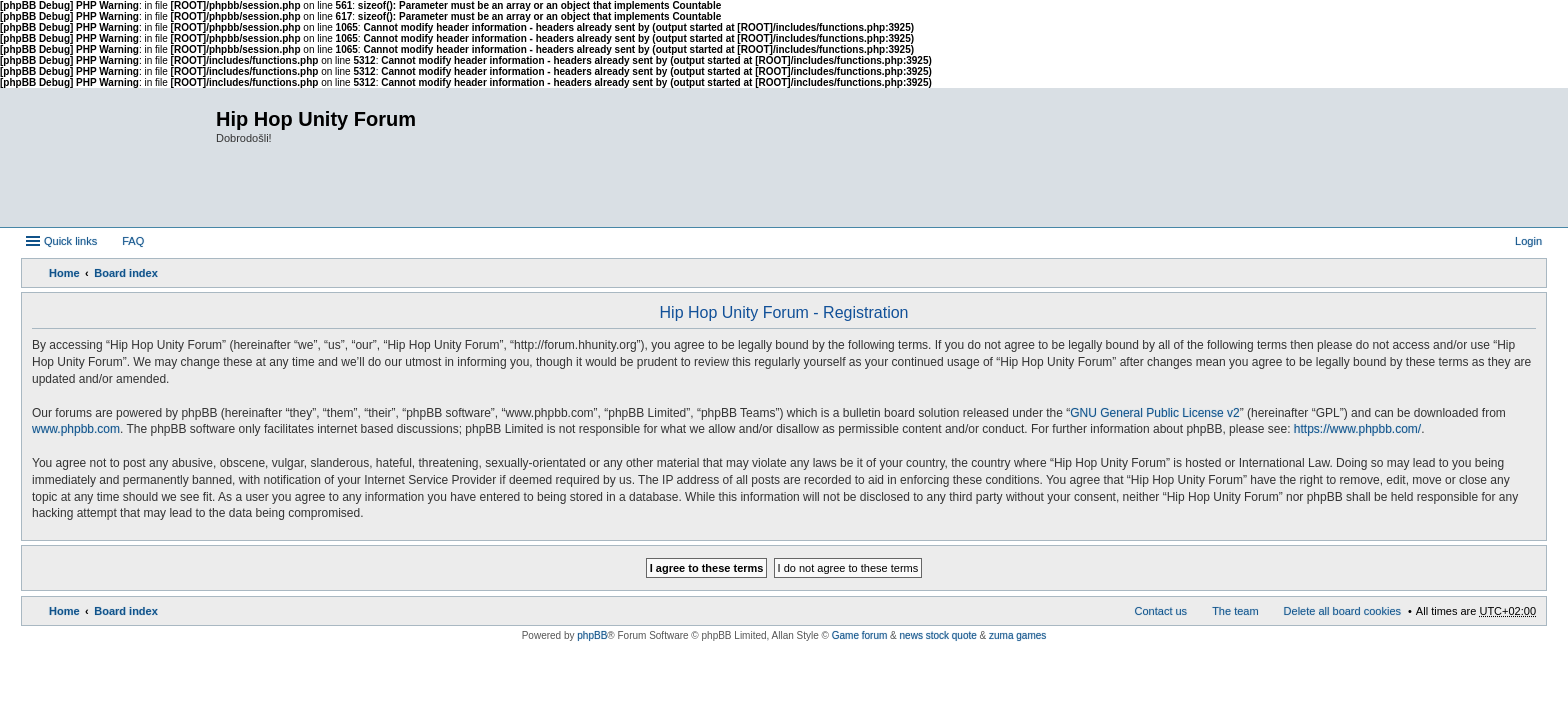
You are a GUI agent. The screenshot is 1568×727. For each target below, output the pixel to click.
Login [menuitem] (1528, 241)
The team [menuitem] (1235, 611)
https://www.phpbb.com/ (1357, 429)
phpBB (592, 635)
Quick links (70, 241)
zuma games (1017, 635)
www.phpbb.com (76, 429)
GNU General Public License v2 (1154, 413)
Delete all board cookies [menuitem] (1342, 611)
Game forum (860, 635)
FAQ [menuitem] (133, 241)
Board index (126, 273)
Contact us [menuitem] (1161, 611)
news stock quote (938, 635)
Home (64, 273)
